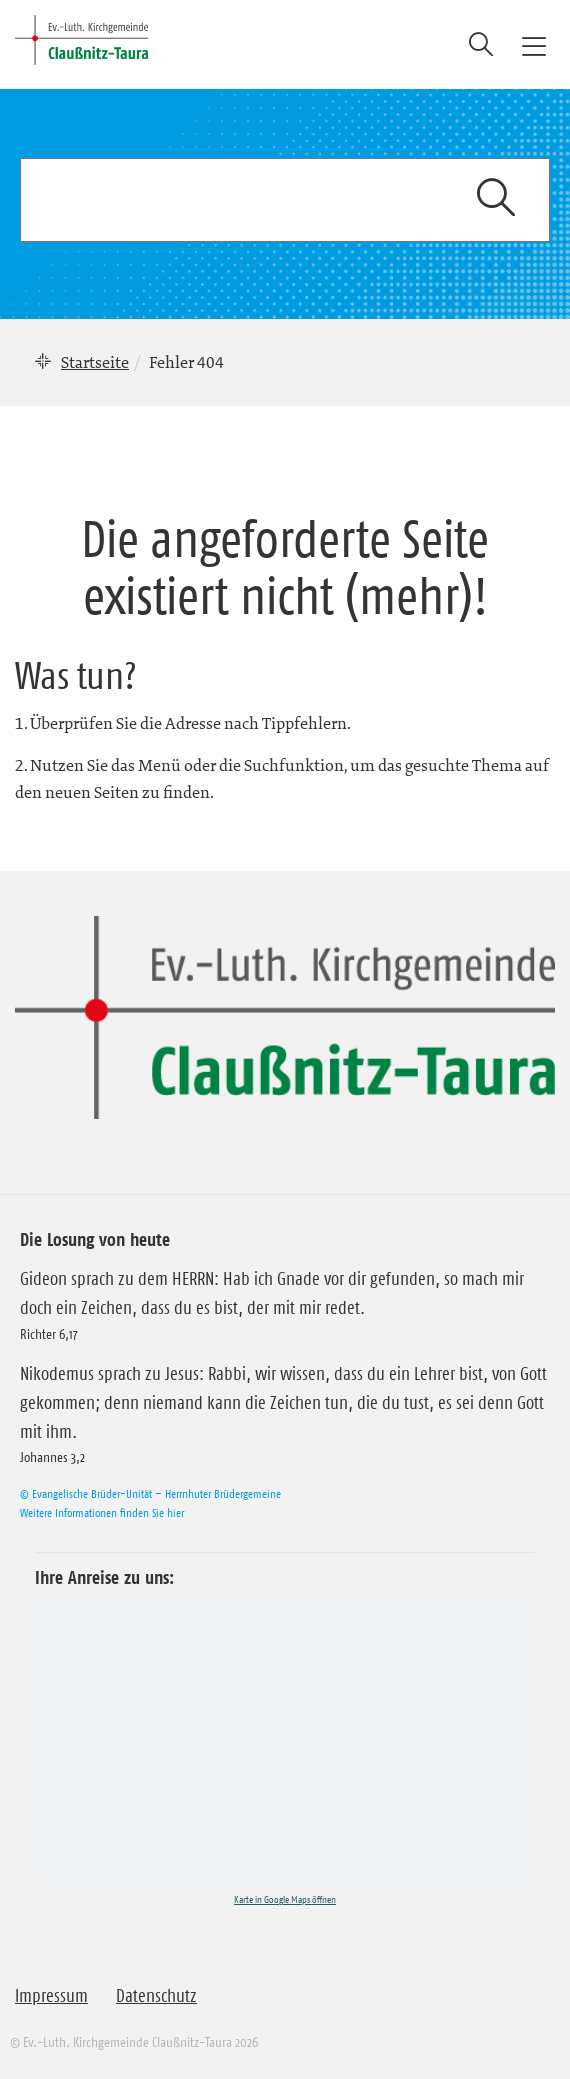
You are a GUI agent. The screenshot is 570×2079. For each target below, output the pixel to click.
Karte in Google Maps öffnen (285, 1899)
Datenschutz (156, 1996)
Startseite (95, 362)
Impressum (51, 1996)
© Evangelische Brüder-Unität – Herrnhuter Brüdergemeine (150, 1493)
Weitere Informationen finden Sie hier (102, 1512)
